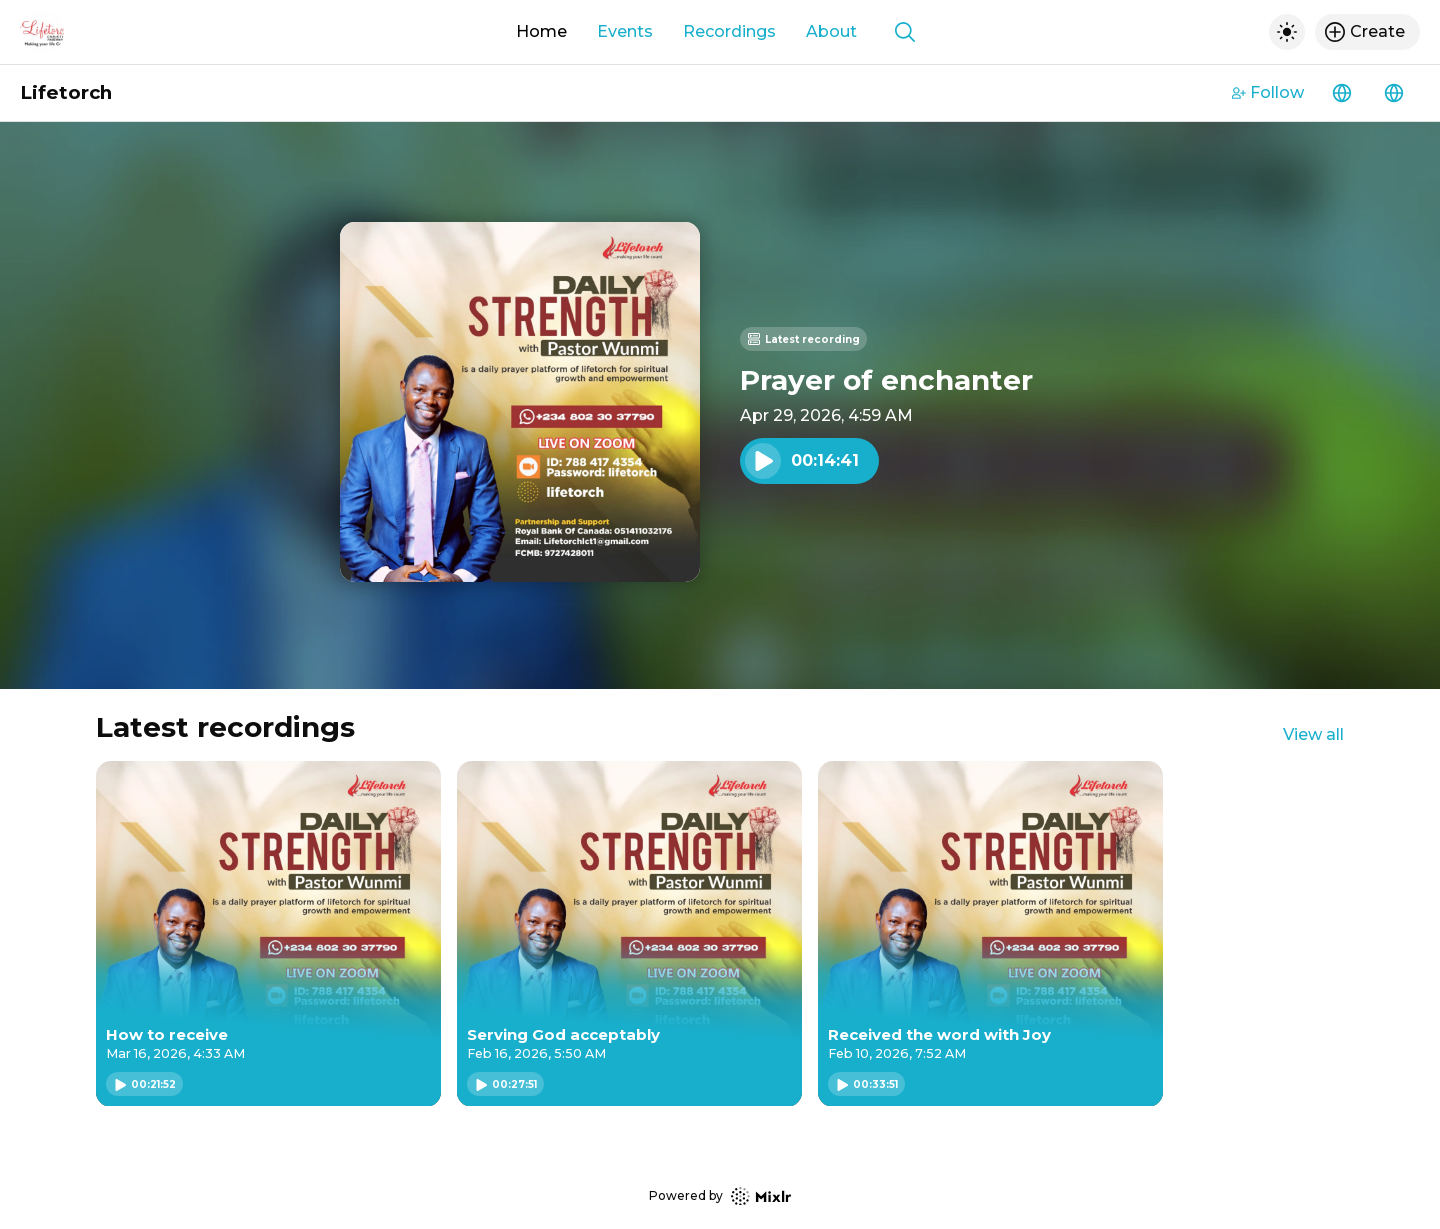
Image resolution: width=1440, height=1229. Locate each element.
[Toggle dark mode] (1287, 32)
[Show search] (905, 32)
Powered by (720, 1196)
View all (1313, 734)
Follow (1268, 92)
